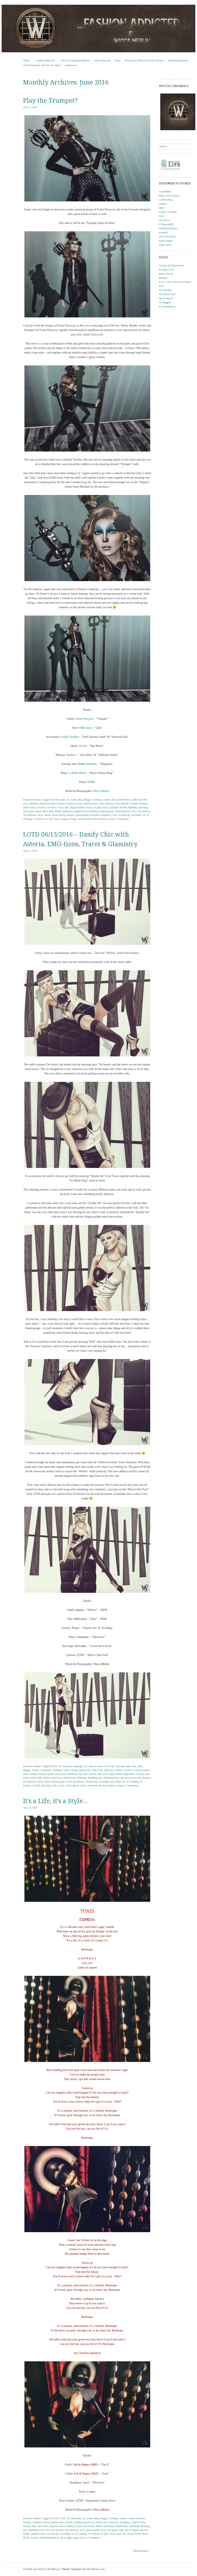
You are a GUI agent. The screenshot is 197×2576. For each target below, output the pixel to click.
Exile (161, 216)
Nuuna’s (71, 754)
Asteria (80, 1609)
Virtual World (85, 819)
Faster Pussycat (84, 718)
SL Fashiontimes (167, 306)
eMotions (33, 803)
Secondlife (136, 815)
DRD (161, 207)
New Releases (30, 815)
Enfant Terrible (69, 736)
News (40, 815)
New (134, 811)
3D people (60, 799)
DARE (91, 781)
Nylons (48, 1781)
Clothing (97, 799)
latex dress (43, 2526)
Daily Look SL (166, 273)
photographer (82, 815)
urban (83, 1785)
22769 (81, 1655)
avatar (74, 799)
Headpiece (125, 2522)
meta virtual (35, 811)
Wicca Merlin (101, 791)
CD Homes (45, 1770)
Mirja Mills (48, 811)
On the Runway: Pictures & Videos (42, 65)
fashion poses (91, 803)
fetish (63, 1774)
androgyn (78, 1766)
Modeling (93, 811)
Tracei (75, 1628)
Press (117, 60)
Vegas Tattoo (165, 244)
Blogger (88, 799)
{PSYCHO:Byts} (167, 236)
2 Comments (132, 1785)
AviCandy (81, 1646)
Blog (80, 799)
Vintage (73, 819)
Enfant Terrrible (47, 803)
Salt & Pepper (131, 2530)
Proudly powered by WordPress (41, 2569)
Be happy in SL (166, 269)
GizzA (82, 745)
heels (105, 1774)
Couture (107, 799)
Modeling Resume (178, 60)
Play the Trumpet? (50, 100)
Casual (35, 1770)
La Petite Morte (77, 772)
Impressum (71, 65)
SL (144, 815)
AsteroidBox (165, 191)
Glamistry (82, 1637)
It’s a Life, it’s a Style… (56, 1801)
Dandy (74, 1770)
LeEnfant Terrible (118, 807)
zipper (69, 2537)
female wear (29, 807)
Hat (99, 1774)
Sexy (112, 1781)
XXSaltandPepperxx (49, 2537)
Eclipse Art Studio (168, 212)
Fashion (37, 799)
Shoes (118, 1781)
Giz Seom (41, 807)
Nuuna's (70, 815)
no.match (163, 232)
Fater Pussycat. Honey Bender (114, 803)
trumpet (64, 819)
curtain (131, 2518)
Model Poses (81, 811)
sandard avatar (38, 2533)
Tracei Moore (72, 1785)
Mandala (92, 763)
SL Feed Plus (165, 290)
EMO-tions (85, 727)
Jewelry (89, 807)
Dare (114, 799)
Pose (114, 815)
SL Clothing (132, 1781)
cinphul (162, 203)
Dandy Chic (85, 1770)
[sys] (86, 2482)
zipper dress (79, 2537)
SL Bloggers (165, 302)
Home (26, 60)
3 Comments (122, 819)
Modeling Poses (123, 811)
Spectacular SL (166, 298)
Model (58, 811)
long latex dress (57, 2526)
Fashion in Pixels (74, 803)
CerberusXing (166, 199)
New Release (144, 811)
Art (67, 799)
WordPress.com (96, 2569)
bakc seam (131, 1766)
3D (52, 799)
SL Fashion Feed (167, 294)
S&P (121, 2530)
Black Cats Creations (169, 195)
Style (57, 819)
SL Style (49, 819)
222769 (54, 2518)
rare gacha (112, 2530)
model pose (67, 811)
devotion (140, 2518)
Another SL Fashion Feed (171, 265)
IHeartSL (163, 277)
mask (78, 2526)
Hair (67, 807)
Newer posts (142, 2550)
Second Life (124, 815)
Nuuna (48, 815)
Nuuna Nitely (58, 815)
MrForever (126, 1777)
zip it (62, 2537)
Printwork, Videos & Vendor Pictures (144, 60)
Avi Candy (109, 1766)
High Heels (129, 1774)
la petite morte (101, 807)
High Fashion (77, 807)
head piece (114, 2522)
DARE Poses (124, 799)
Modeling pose (106, 811)
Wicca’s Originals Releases (75, 60)
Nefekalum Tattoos (168, 228)
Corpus (91, 2491)
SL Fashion (38, 819)
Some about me (102, 60)
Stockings (46, 1785)
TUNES (87, 1911)
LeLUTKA (164, 220)
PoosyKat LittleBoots (100, 815)
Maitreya (70, 2526)
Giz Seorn (51, 807)
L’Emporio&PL (166, 224)
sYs (124, 2533)
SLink (112, 2533)
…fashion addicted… (45, 60)
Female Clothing (138, 803)
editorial (136, 799)
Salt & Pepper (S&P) (85, 2464)
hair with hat (90, 1774)
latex (34, 2526)
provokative (79, 1781)
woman (111, 819)
